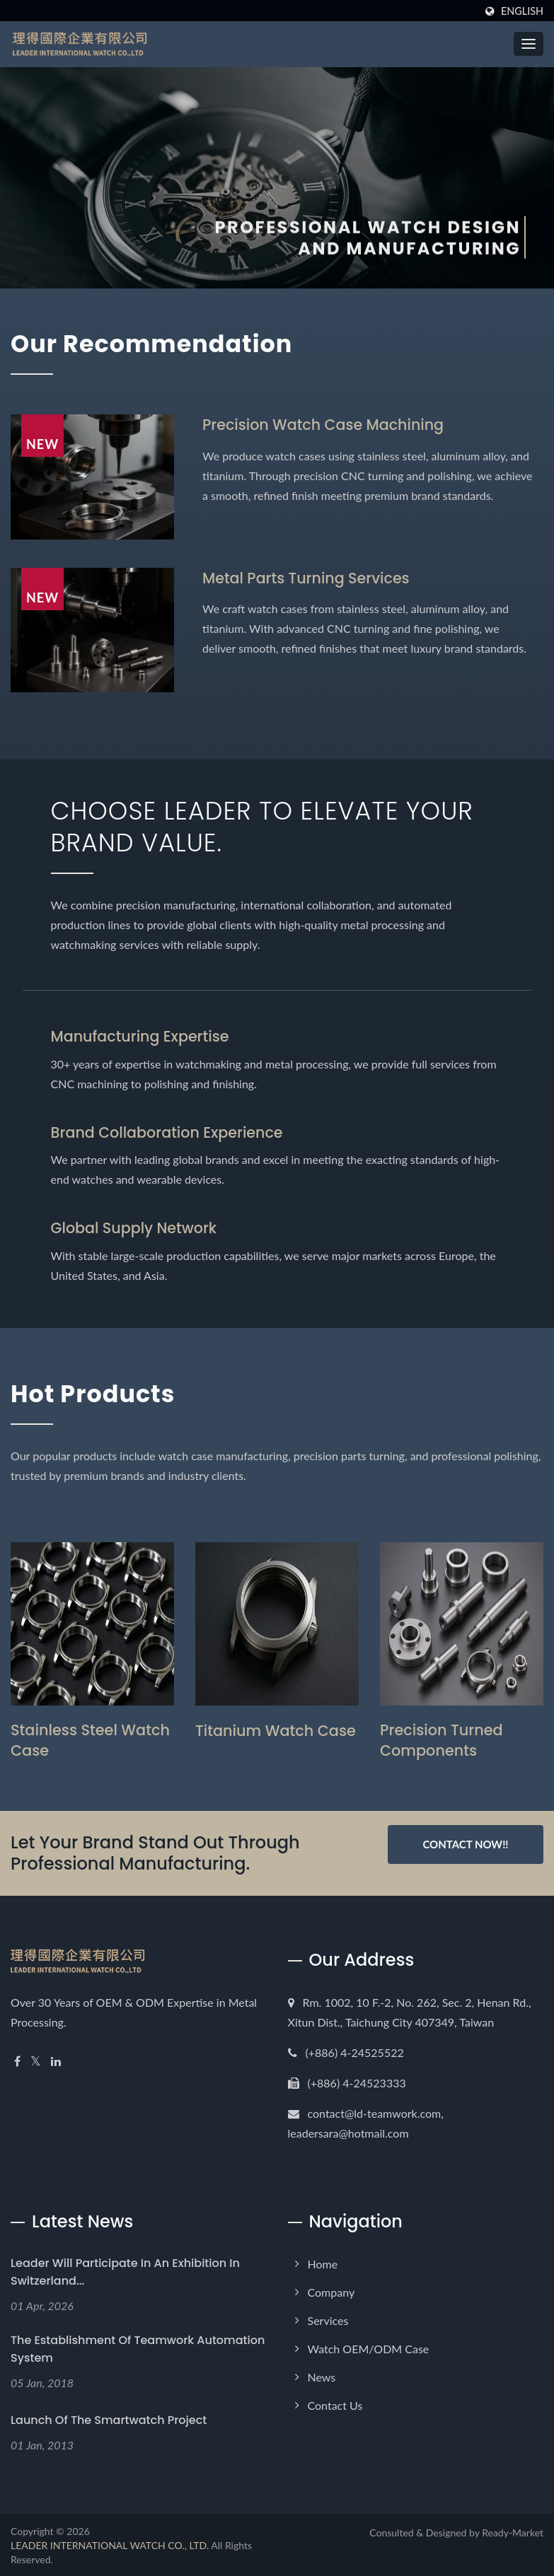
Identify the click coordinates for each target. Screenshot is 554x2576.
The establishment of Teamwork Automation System (138, 2348)
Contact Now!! (465, 1842)
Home (323, 2262)
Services (328, 2319)
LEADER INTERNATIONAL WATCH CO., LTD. (110, 2544)
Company (331, 2290)
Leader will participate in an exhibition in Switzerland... (125, 2270)
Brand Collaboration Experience (169, 1131)
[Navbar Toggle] (528, 44)
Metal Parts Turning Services (307, 577)
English (522, 11)
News (322, 2375)
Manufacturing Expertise (141, 1036)
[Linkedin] (56, 2060)
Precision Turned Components (442, 1739)
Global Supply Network (135, 1227)
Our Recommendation (158, 343)
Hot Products (97, 1392)
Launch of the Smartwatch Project (109, 2419)
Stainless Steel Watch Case (91, 1739)
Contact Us (335, 2404)
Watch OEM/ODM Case (368, 2347)
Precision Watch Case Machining (325, 424)
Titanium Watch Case (276, 1729)
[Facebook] (17, 2060)
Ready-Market (512, 2531)
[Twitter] (35, 2060)
